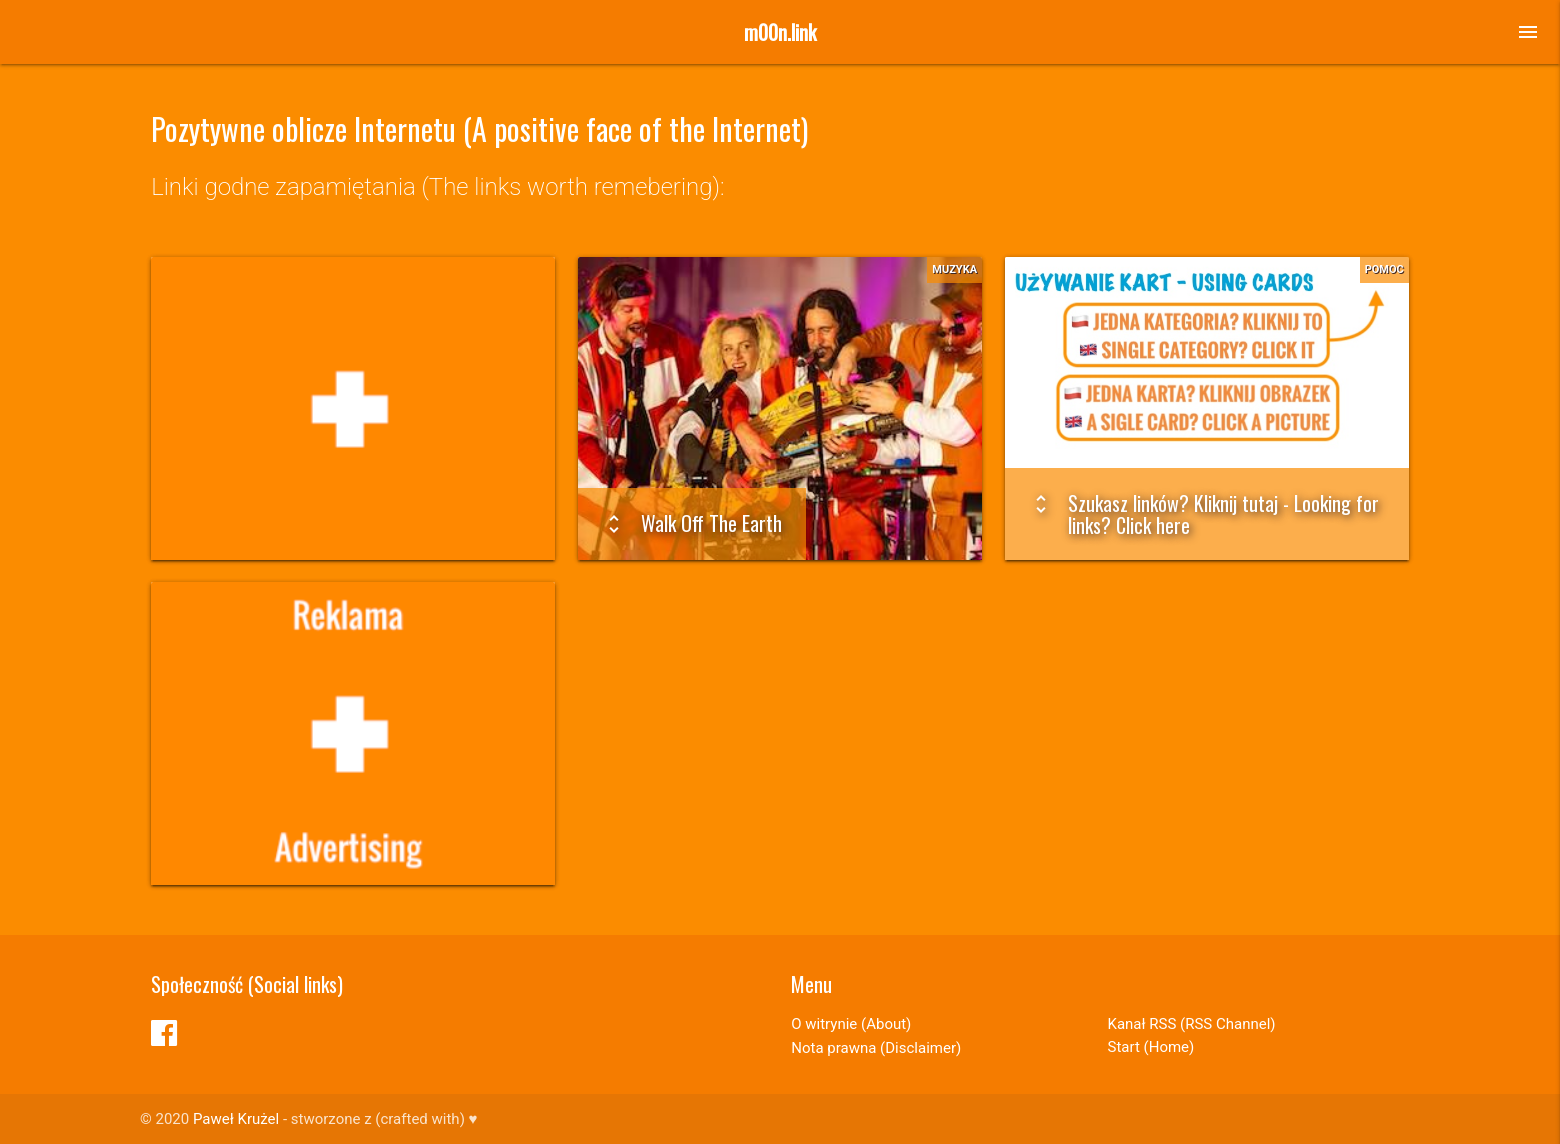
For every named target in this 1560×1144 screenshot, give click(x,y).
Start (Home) (1151, 1047)
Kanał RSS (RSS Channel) (1192, 1024)
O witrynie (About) (851, 1024)
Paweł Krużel (236, 1119)
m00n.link (780, 32)
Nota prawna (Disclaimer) (876, 1048)
